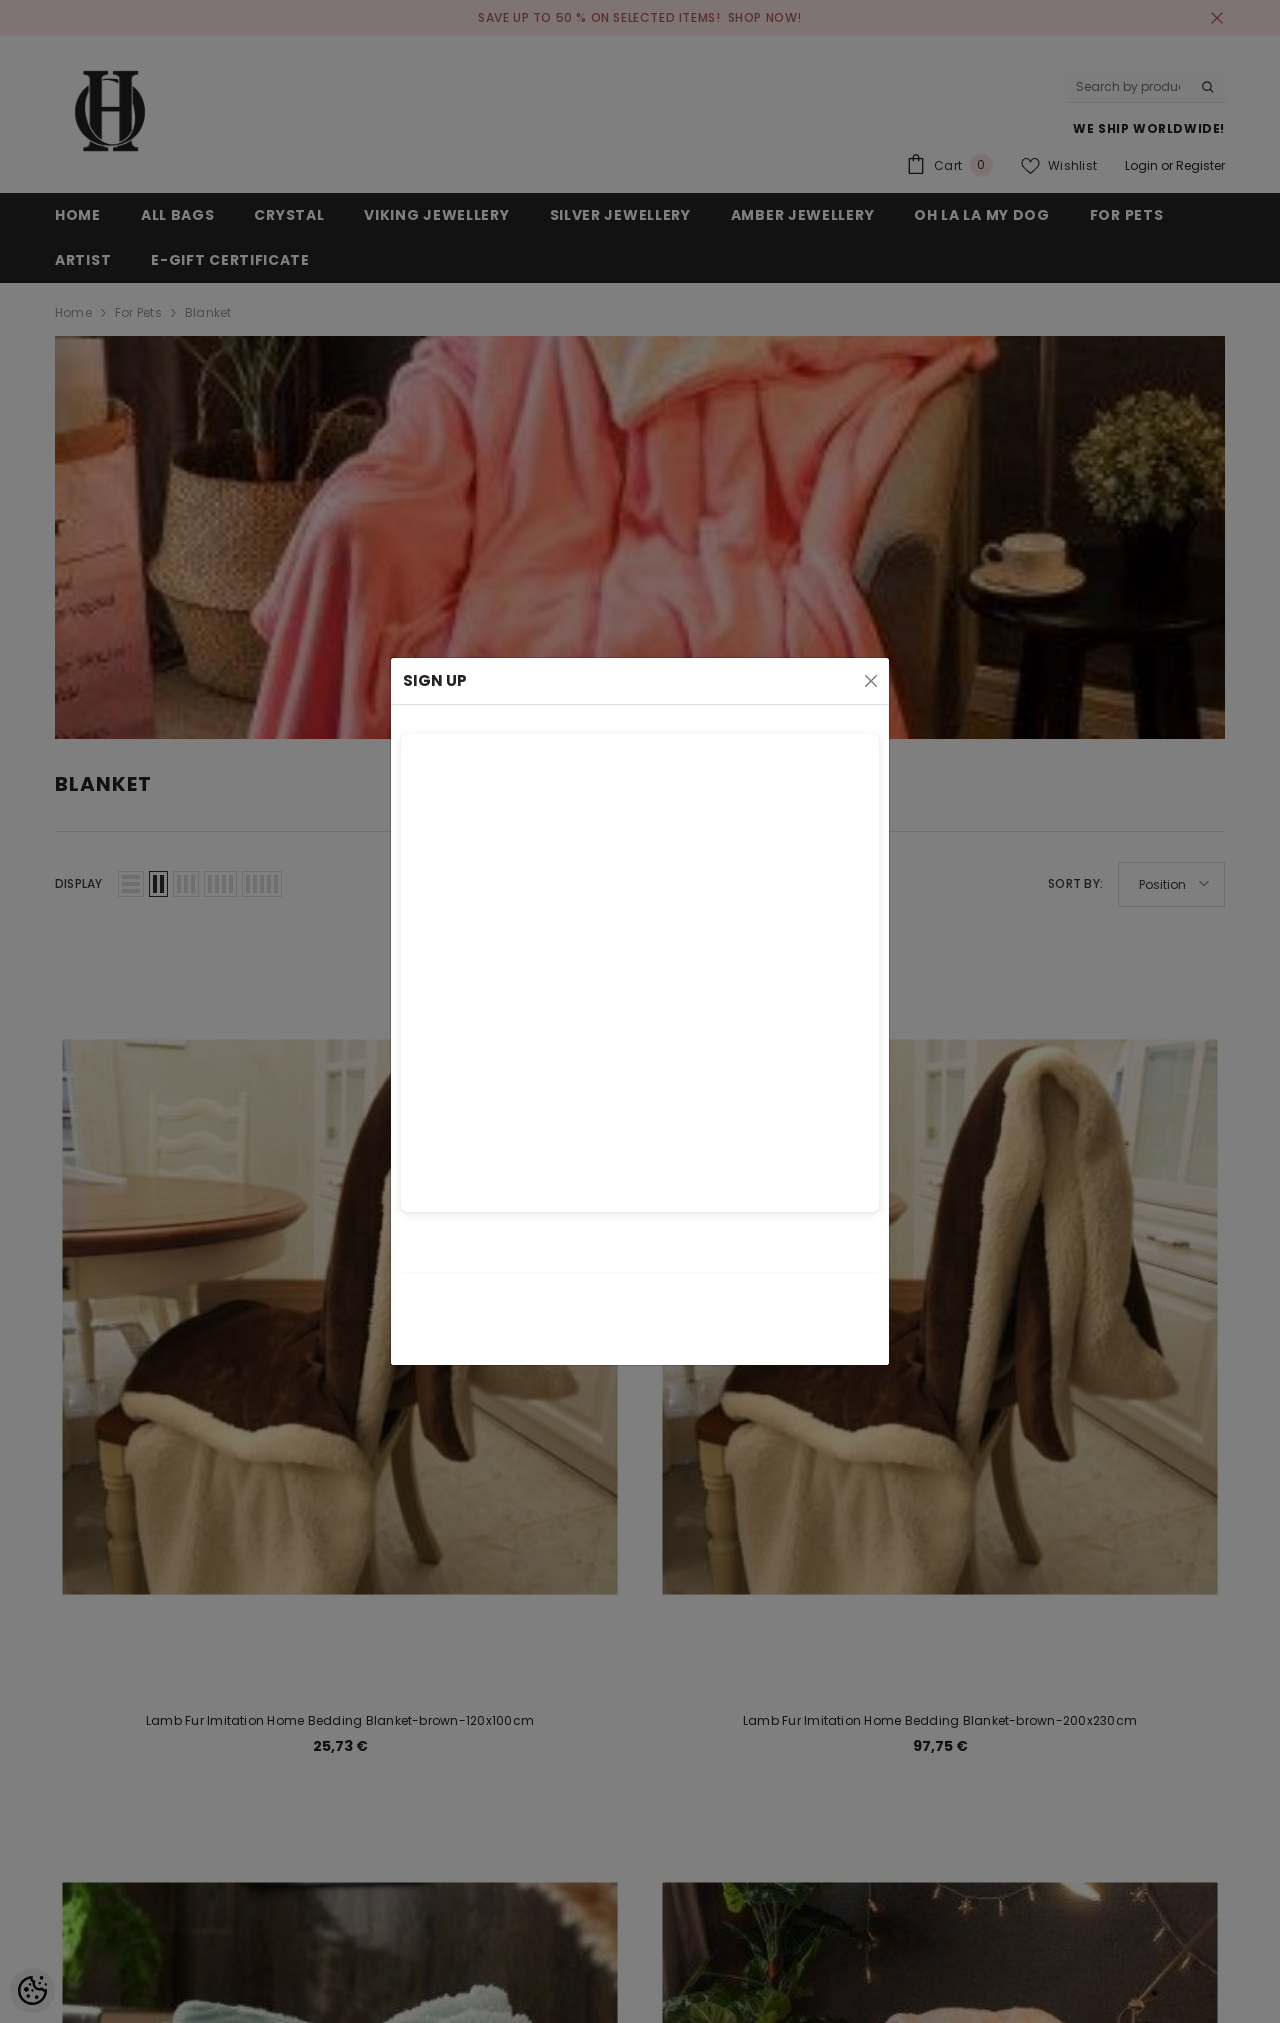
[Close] (871, 681)
